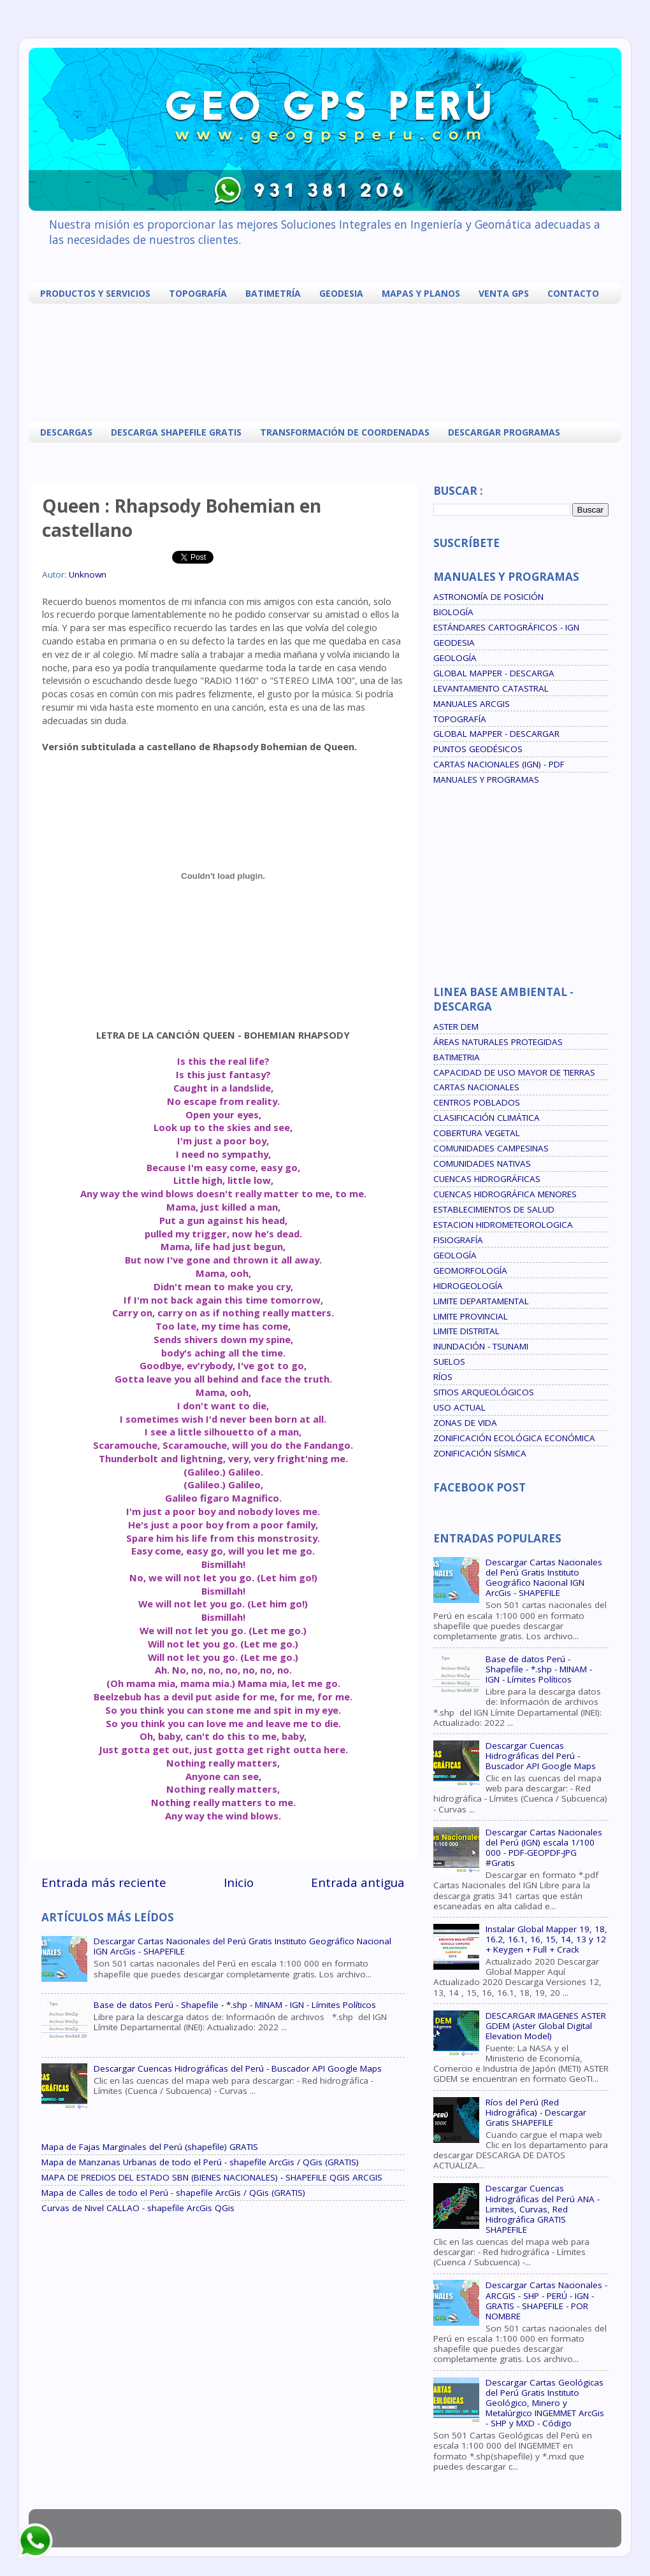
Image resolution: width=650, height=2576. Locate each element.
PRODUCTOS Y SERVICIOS (95, 293)
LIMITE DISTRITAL (466, 1331)
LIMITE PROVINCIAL (470, 1316)
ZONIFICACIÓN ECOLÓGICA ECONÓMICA (514, 1438)
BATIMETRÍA (273, 293)
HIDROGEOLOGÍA (468, 1286)
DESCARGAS (66, 432)
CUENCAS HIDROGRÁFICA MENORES (505, 1194)
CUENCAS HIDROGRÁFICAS (486, 1179)
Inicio (239, 1882)
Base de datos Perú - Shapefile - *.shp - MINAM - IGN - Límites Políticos (235, 2004)
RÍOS (442, 1377)
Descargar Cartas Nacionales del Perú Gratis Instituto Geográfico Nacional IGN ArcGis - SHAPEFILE (242, 1946)
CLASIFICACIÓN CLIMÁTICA (486, 1117)
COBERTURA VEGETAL (476, 1133)
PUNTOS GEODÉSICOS (478, 749)
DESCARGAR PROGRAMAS (504, 432)
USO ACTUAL (459, 1407)
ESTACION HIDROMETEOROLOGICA (503, 1224)
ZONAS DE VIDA (465, 1422)
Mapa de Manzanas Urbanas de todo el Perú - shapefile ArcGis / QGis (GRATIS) (200, 2162)
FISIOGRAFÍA (458, 1240)
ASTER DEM (456, 1026)
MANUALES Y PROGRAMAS (486, 779)
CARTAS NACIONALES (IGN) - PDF (499, 764)
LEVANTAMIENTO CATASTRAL (491, 688)
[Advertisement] (328, 361)
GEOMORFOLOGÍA (470, 1270)
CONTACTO (573, 293)
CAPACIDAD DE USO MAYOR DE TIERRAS (514, 1072)
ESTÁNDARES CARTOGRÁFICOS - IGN (506, 627)
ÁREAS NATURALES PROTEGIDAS (498, 1042)
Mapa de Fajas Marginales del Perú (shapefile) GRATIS (149, 2147)
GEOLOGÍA (455, 658)
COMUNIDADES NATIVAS (482, 1163)
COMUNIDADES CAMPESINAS (491, 1148)
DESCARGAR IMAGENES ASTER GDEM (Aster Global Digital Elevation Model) (546, 2026)
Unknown (87, 574)
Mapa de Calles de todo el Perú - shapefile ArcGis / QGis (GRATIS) (173, 2192)
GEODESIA (341, 293)
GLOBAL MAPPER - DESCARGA (493, 673)
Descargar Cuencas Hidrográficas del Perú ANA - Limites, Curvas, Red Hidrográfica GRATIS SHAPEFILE (543, 2208)
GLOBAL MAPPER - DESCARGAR (496, 733)
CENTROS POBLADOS (476, 1102)
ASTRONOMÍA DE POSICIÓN (488, 596)
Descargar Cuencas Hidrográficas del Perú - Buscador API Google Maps (238, 2068)
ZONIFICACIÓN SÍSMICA (479, 1453)
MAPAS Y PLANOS (421, 293)
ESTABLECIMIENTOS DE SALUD (493, 1209)
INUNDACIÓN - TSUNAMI (480, 1346)
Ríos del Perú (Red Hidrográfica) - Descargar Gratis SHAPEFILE (536, 2112)
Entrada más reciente (103, 1882)
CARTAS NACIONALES (476, 1087)
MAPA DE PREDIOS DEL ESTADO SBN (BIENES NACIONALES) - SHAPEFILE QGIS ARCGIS (211, 2177)
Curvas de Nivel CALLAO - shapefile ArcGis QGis (138, 2208)
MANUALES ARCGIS (471, 703)
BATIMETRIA (456, 1057)
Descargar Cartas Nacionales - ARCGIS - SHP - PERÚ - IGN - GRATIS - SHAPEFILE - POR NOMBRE (546, 2300)
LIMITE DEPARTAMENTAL (481, 1301)
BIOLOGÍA (453, 612)
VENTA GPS (504, 293)
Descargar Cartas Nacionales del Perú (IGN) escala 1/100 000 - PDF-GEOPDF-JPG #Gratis (544, 1847)
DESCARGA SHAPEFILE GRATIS (176, 432)
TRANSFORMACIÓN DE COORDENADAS (345, 432)
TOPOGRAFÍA (198, 293)
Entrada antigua (358, 1882)
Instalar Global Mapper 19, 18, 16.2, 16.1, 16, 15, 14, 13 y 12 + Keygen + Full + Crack (546, 1939)
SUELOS (449, 1361)
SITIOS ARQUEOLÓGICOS (483, 1392)
